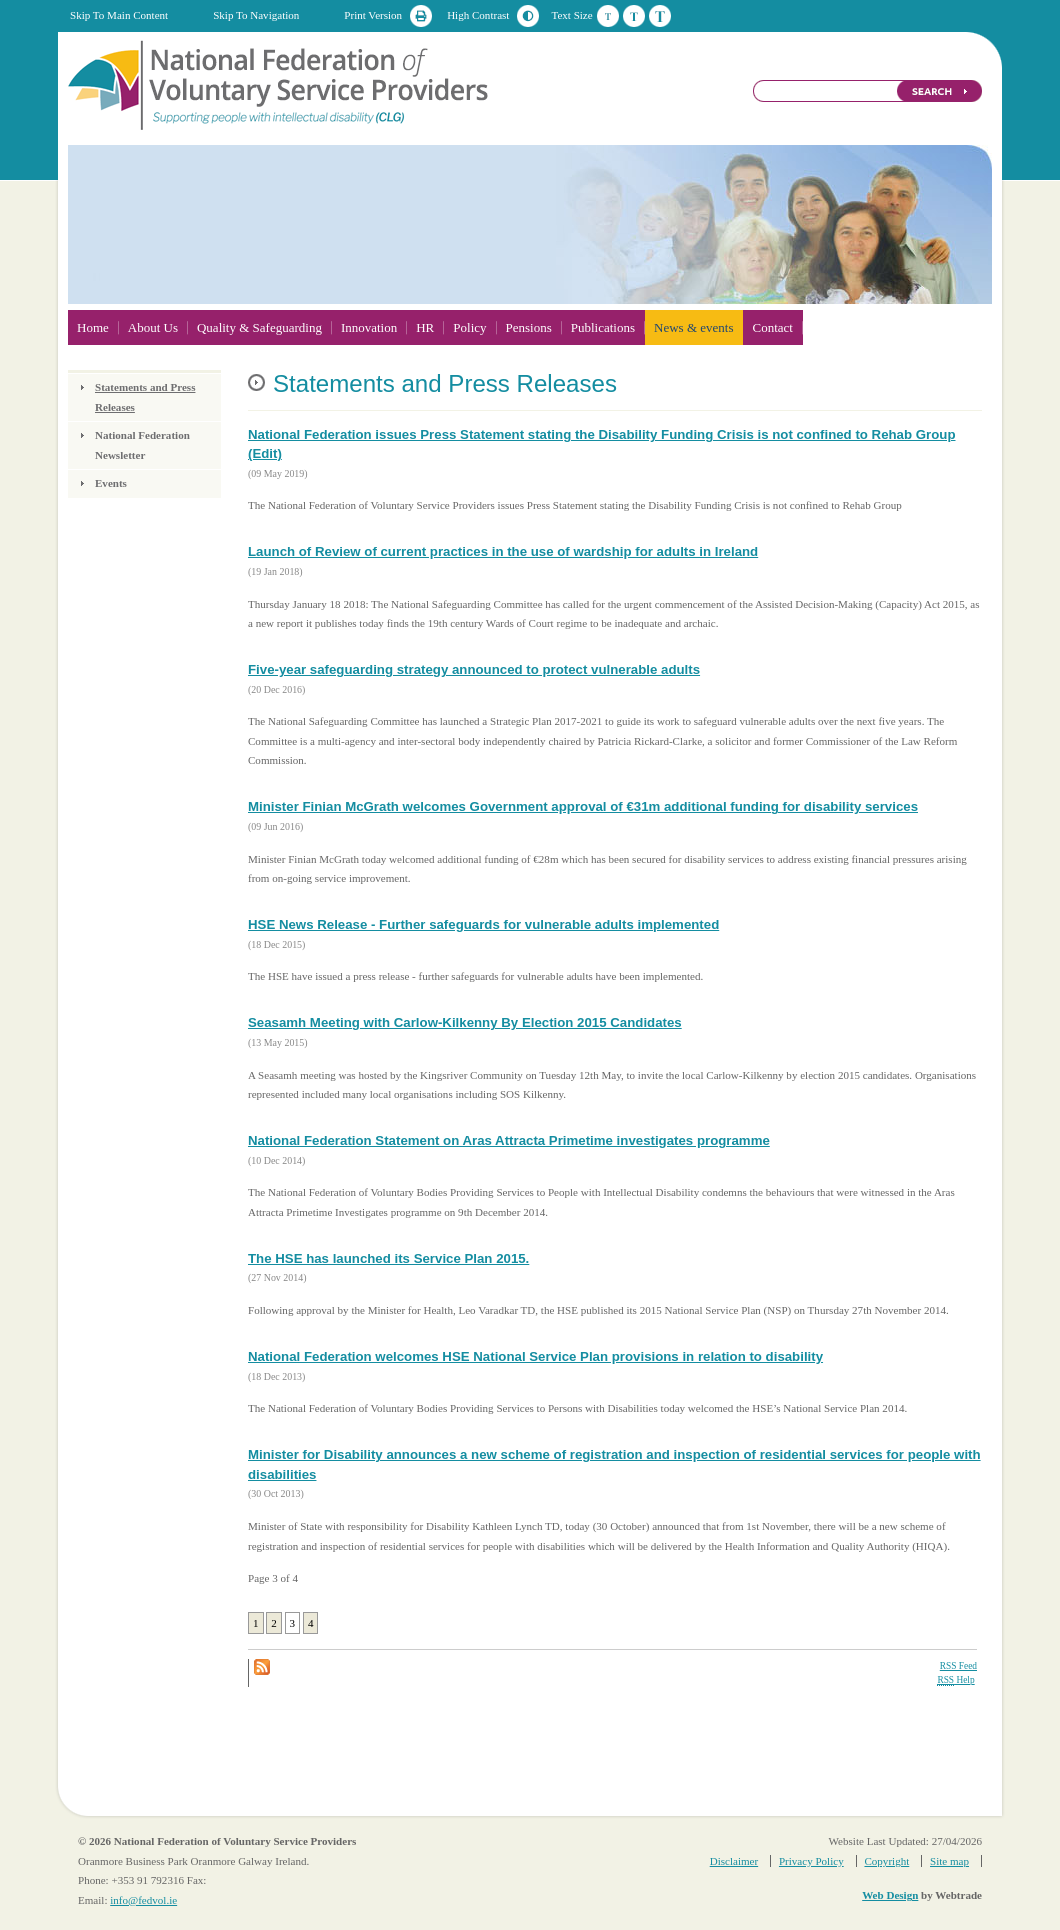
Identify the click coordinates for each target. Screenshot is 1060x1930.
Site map (949, 1861)
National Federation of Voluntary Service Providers (280, 84)
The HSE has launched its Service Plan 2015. (388, 1258)
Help (955, 1680)
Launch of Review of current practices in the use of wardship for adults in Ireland (503, 551)
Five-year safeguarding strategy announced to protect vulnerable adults (474, 669)
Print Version (373, 15)
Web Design (890, 1895)
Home (93, 327)
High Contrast (478, 15)
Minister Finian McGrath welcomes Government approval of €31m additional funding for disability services (583, 806)
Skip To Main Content (119, 15)
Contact (772, 327)
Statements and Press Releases (145, 397)
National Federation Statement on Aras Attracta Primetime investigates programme (509, 1140)
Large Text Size (660, 16)
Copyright (886, 1861)
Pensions (529, 327)
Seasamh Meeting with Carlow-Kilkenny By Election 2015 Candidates (465, 1022)
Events (111, 483)
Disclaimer (734, 1861)
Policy (469, 327)
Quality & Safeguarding (259, 327)
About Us (153, 327)
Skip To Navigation (256, 15)
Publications (603, 327)
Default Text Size (608, 16)
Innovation (369, 327)
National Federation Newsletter (142, 445)
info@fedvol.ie (143, 1900)
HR (425, 327)
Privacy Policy (811, 1861)
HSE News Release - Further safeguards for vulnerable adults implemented (483, 924)
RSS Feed (958, 1666)
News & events (693, 327)
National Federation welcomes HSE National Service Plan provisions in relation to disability (535, 1356)
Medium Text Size (634, 16)
